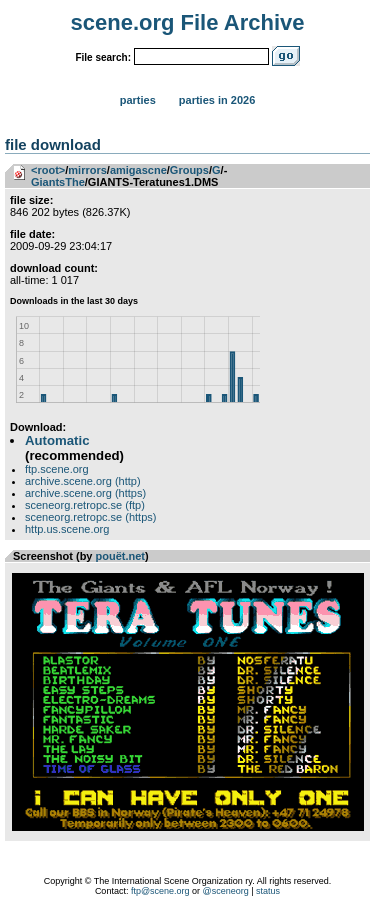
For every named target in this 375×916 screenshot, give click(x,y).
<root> (48, 170)
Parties (138, 100)
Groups (189, 170)
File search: (103, 57)
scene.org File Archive (188, 22)
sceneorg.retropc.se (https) (90, 517)
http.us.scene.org (67, 529)
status (268, 891)
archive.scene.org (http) (83, 481)
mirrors (87, 170)
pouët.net (121, 556)
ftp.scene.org (57, 469)
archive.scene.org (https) (85, 493)
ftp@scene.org (160, 891)
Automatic (57, 440)
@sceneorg (226, 891)
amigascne (138, 170)
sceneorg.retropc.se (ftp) (85, 505)
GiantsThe (58, 182)
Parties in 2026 (217, 100)
